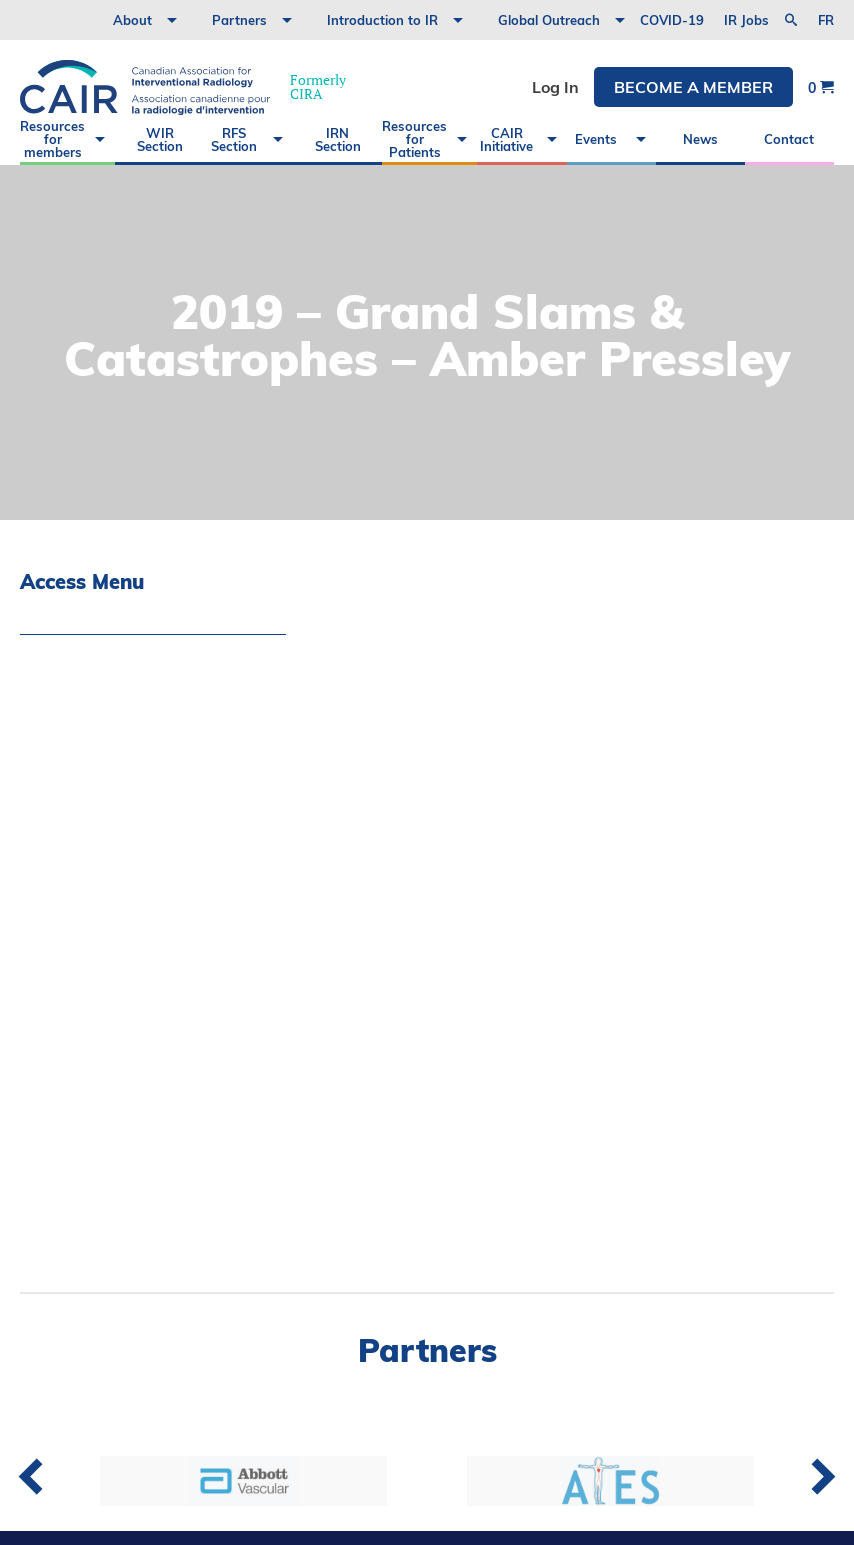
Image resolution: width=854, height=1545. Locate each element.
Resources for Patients (414, 139)
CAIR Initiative (506, 139)
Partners (239, 20)
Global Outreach (549, 20)
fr (826, 20)
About (132, 20)
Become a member (693, 87)
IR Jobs (746, 20)
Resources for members (52, 139)
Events (596, 139)
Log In (555, 87)
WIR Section (160, 139)
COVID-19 (672, 20)
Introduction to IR (382, 20)
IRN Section (338, 139)
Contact (789, 139)
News (700, 139)
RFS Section (234, 139)
